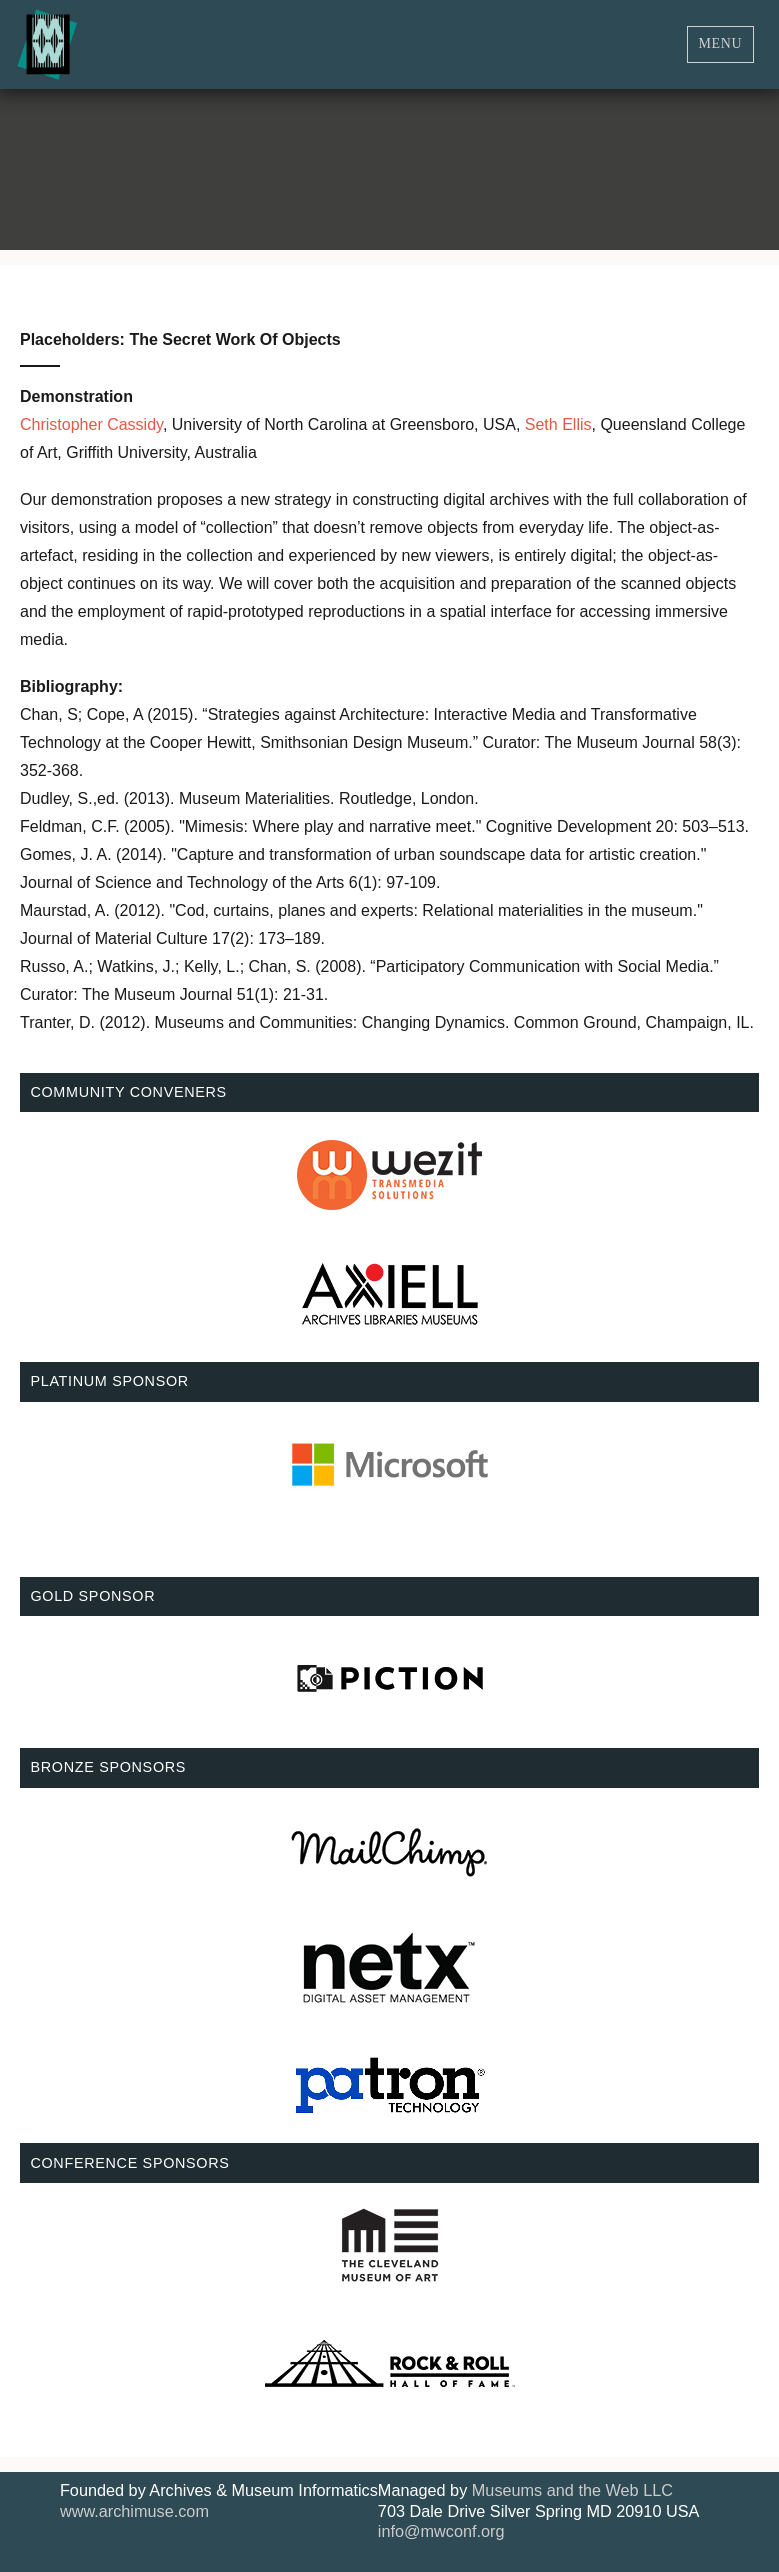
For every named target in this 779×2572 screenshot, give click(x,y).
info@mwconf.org (441, 2531)
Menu (721, 43)
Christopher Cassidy (91, 424)
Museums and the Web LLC (572, 2490)
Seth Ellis (558, 424)
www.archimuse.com (134, 2511)
